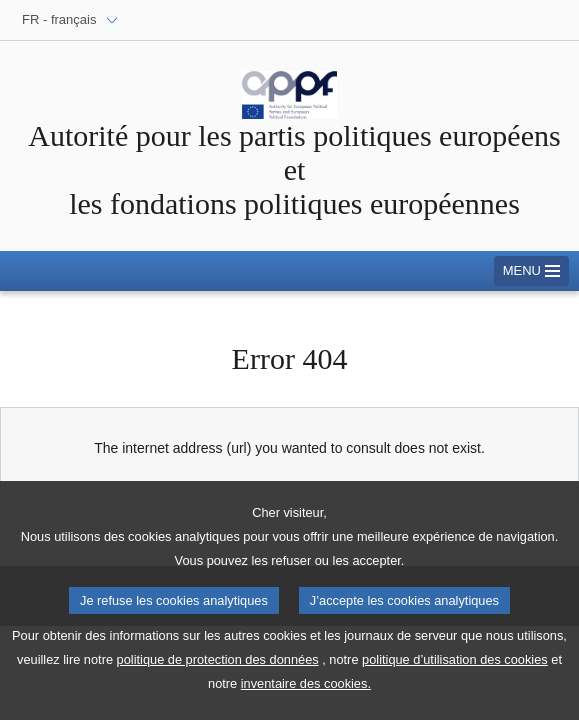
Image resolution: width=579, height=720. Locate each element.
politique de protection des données (218, 673)
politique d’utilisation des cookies (455, 673)
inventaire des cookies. (306, 697)
